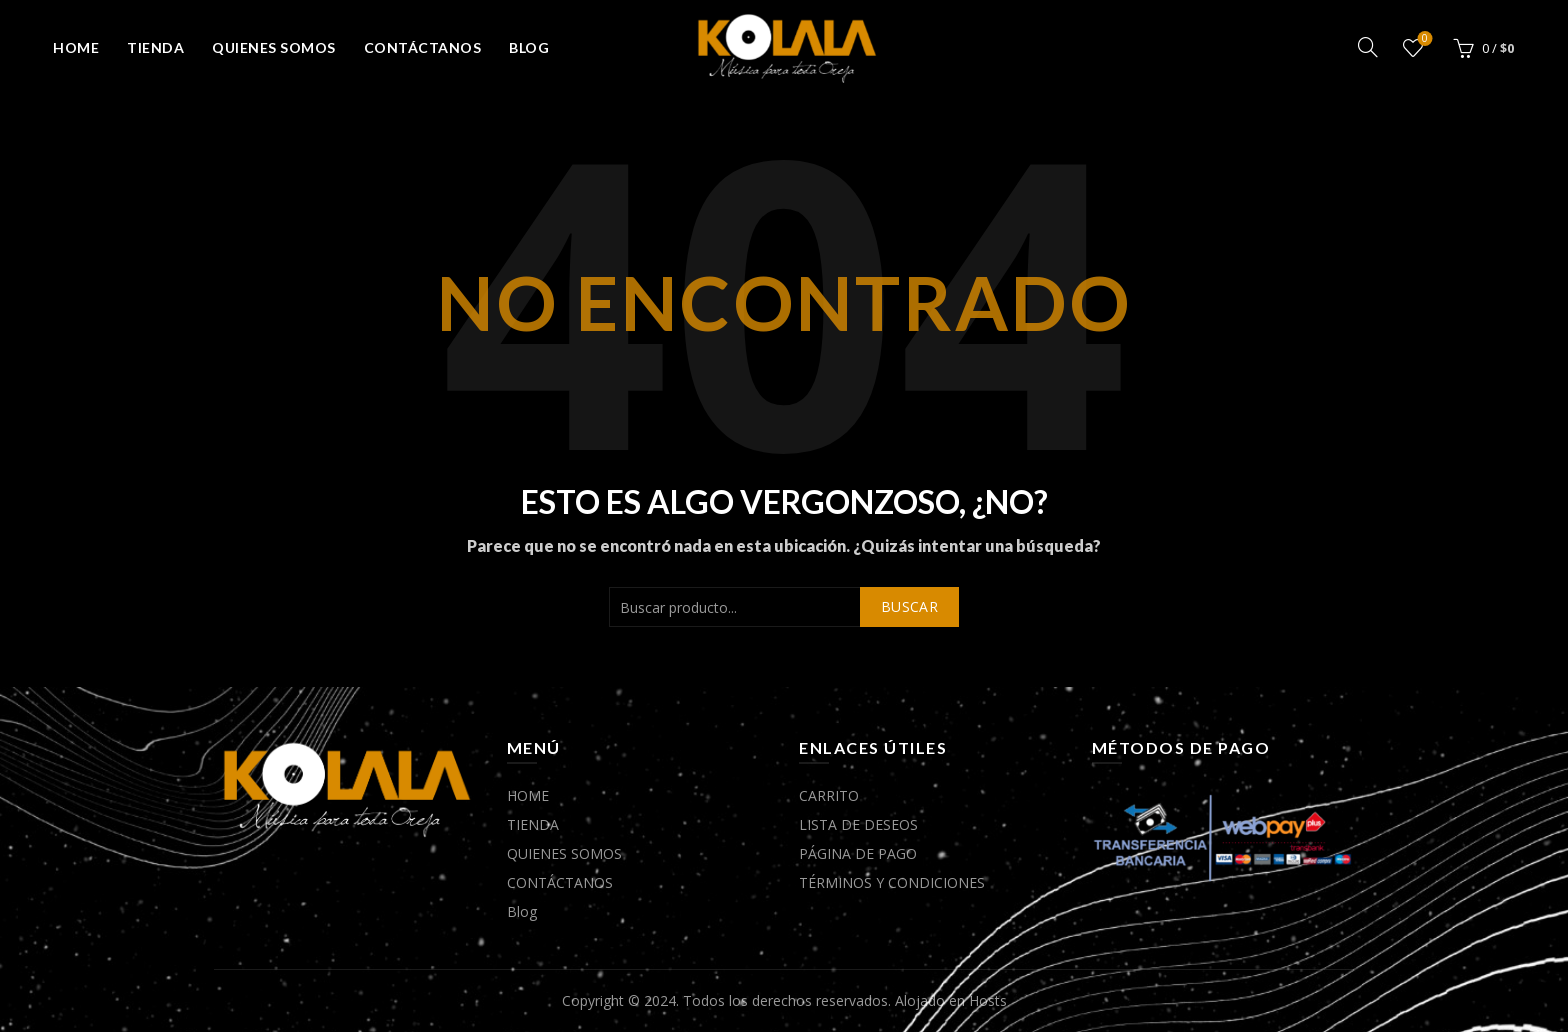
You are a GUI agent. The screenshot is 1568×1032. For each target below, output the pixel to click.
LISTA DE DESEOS (858, 824)
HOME (76, 47)
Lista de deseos (1422, 39)
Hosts (988, 1000)
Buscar (909, 606)
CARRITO (829, 795)
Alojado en (932, 1000)
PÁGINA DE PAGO (858, 853)
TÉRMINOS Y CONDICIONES (892, 882)
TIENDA (155, 47)
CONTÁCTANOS (423, 47)
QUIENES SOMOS (274, 47)
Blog (529, 47)
